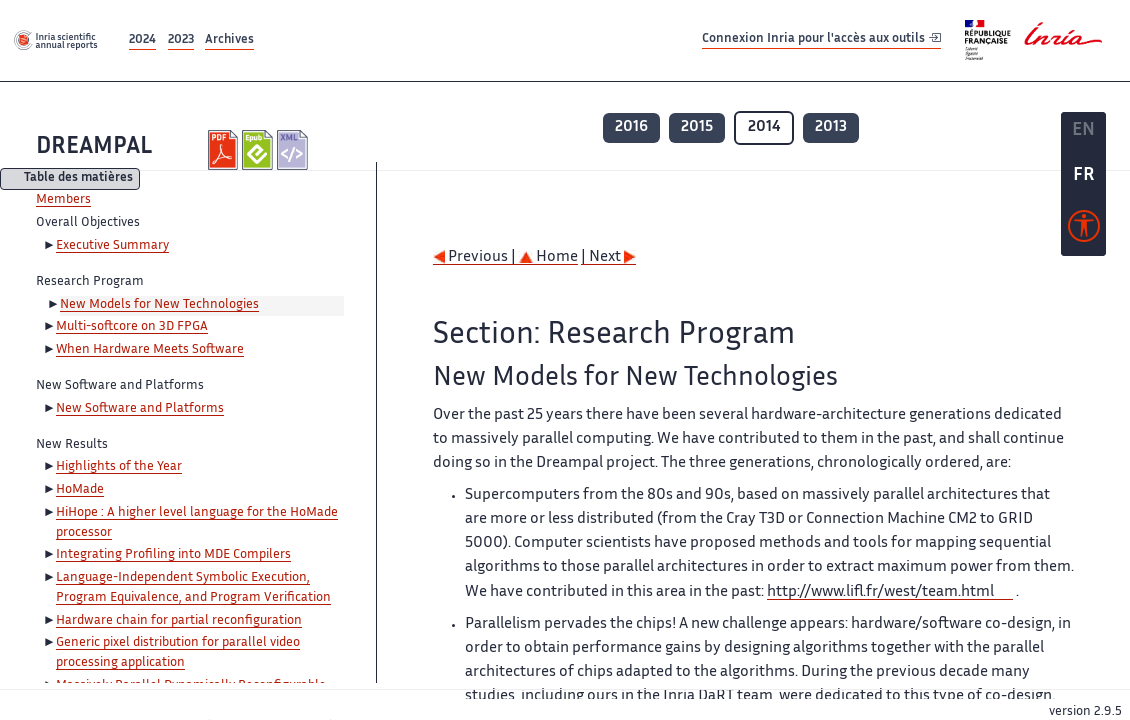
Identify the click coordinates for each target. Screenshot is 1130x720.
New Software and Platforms (140, 409)
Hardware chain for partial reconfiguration (179, 621)
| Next (608, 257)
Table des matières (78, 179)
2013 (831, 127)
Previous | (476, 257)
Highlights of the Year (119, 467)
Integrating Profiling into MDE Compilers (173, 555)
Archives (229, 40)
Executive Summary (112, 246)
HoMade (80, 490)
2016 (631, 127)
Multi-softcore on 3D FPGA (132, 327)
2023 (181, 40)
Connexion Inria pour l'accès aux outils (821, 39)
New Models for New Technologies (159, 305)
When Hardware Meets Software (150, 350)
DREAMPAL (94, 147)
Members (63, 200)
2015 (697, 127)
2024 (142, 40)
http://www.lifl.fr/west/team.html (880, 592)
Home (548, 257)
